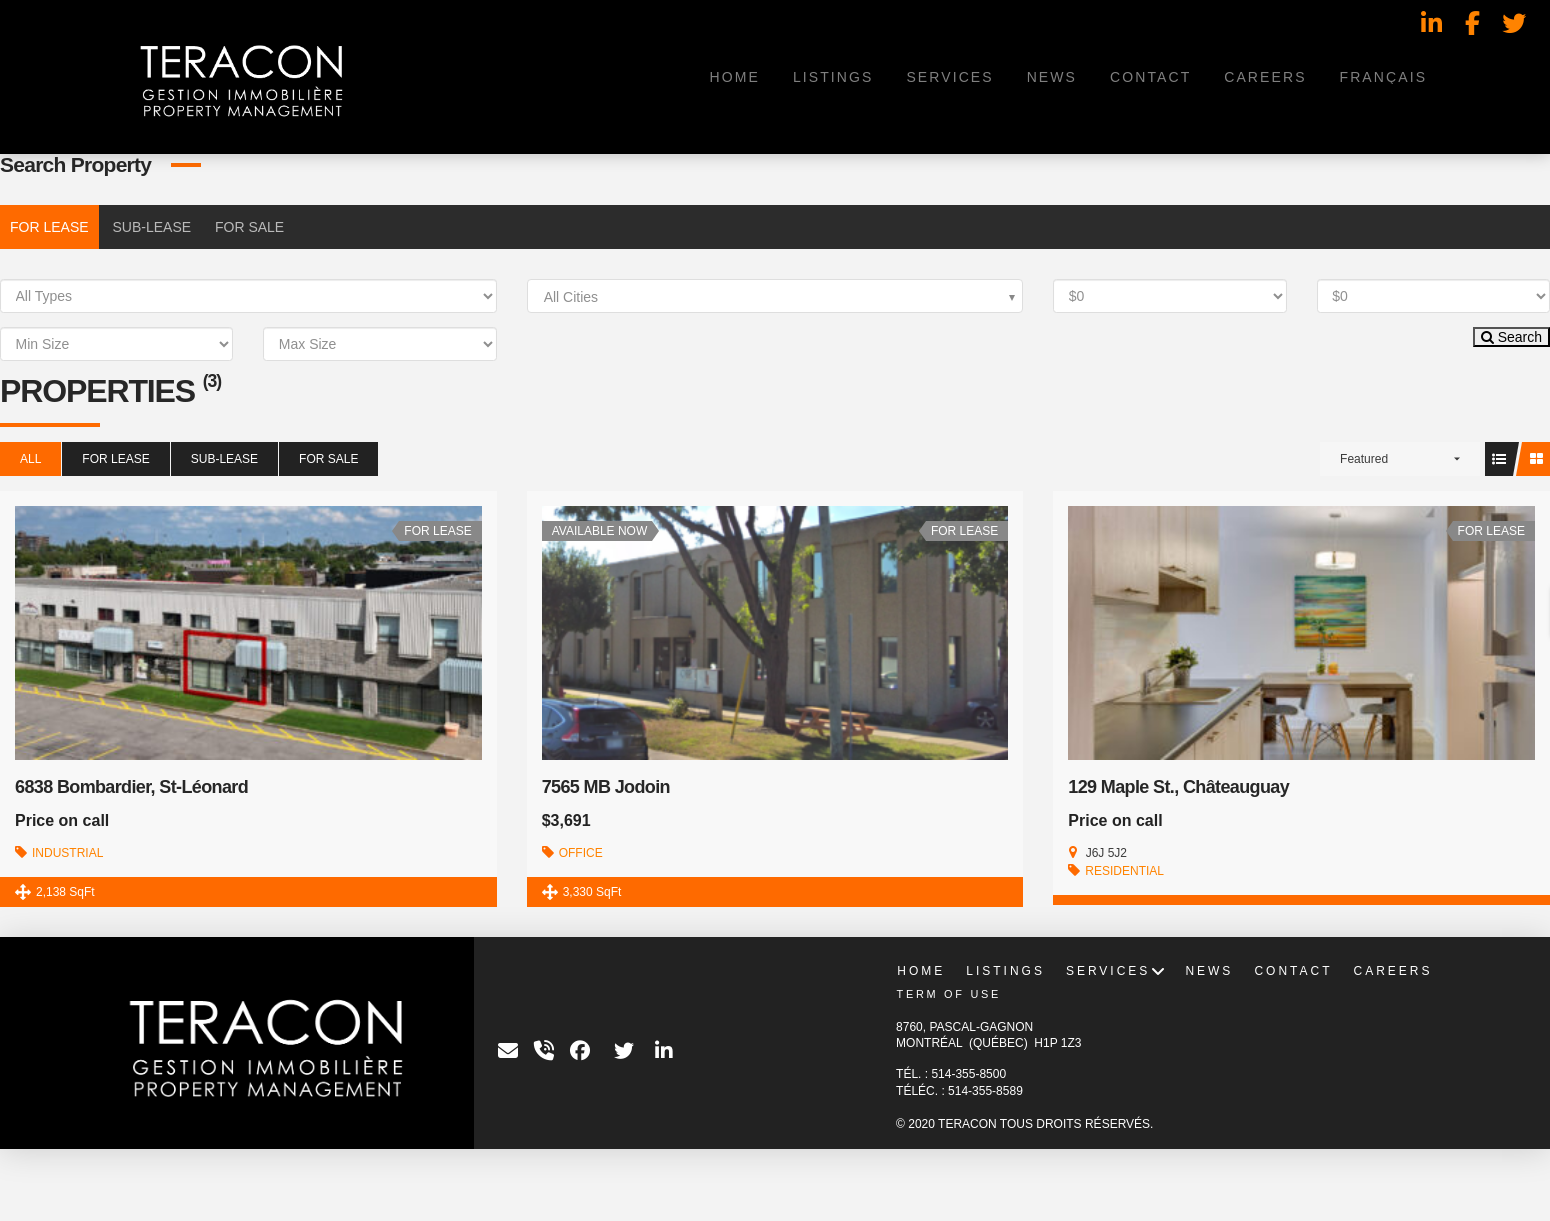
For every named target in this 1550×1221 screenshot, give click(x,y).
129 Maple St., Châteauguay (1178, 787)
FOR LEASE (49, 227)
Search (1511, 337)
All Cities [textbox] (571, 297)
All (30, 459)
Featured (1364, 459)
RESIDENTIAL (1124, 871)
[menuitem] (1382, 77)
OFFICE (581, 853)
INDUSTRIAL (67, 853)
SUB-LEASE (151, 227)
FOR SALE (249, 227)
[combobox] (775, 296)
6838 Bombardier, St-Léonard (131, 787)
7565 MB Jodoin (606, 787)
